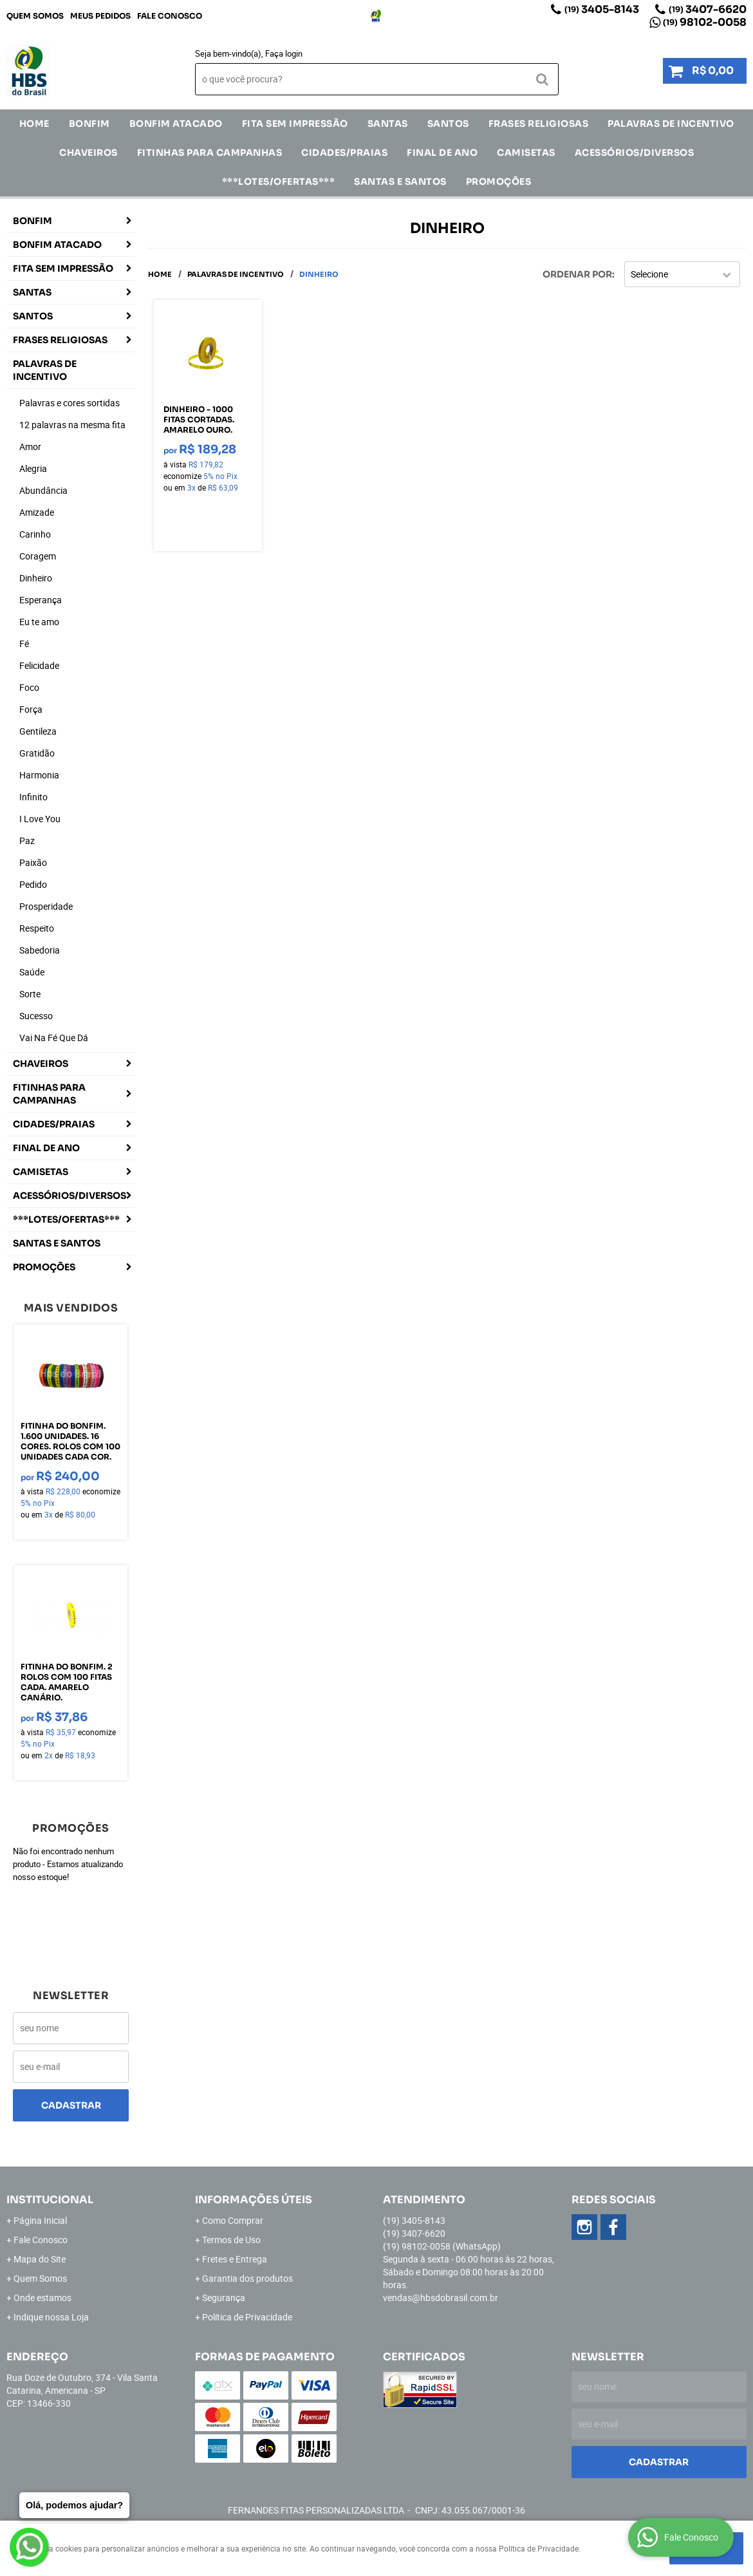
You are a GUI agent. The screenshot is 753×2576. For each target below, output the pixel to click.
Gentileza (38, 731)
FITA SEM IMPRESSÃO (295, 123)
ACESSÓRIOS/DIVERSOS (634, 152)
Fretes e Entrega (234, 2259)
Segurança (223, 2297)
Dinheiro (35, 578)
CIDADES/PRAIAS (344, 152)
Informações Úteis (253, 2199)
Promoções (499, 181)
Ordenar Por (577, 274)
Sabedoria (39, 950)
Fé (24, 643)
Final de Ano (442, 152)
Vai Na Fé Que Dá (53, 1037)
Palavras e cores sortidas (69, 403)
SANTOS (448, 123)
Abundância (43, 490)
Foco (29, 687)
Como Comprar (232, 2220)
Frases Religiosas (538, 123)
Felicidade (39, 665)
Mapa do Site (40, 2259)
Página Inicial (40, 2220)
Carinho (35, 534)
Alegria (33, 468)
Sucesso (36, 1016)
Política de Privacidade (247, 2317)
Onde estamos (42, 2297)
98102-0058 (705, 22)
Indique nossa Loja (51, 2317)
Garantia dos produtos (247, 2278)
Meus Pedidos (100, 16)
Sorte (30, 994)
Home (34, 123)
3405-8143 (601, 9)
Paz (27, 840)
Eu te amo (39, 622)
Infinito (33, 797)
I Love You (39, 819)
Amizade (36, 512)
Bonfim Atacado (176, 123)
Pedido (33, 884)
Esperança (40, 600)
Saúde (31, 972)
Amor (30, 446)
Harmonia (39, 775)
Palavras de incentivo (671, 123)
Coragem (37, 556)
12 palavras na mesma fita (72, 424)
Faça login (283, 53)
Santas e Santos (400, 181)
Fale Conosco (169, 16)
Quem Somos (35, 16)
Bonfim (89, 123)
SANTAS (387, 123)
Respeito (36, 928)
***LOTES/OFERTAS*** (278, 181)
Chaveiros (88, 152)
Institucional (49, 2199)
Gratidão (37, 753)
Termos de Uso (231, 2239)
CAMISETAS (526, 152)
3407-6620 (708, 9)
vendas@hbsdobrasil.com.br (440, 2297)
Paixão (33, 862)
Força (30, 709)
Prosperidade (46, 906)
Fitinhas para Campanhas (210, 152)
